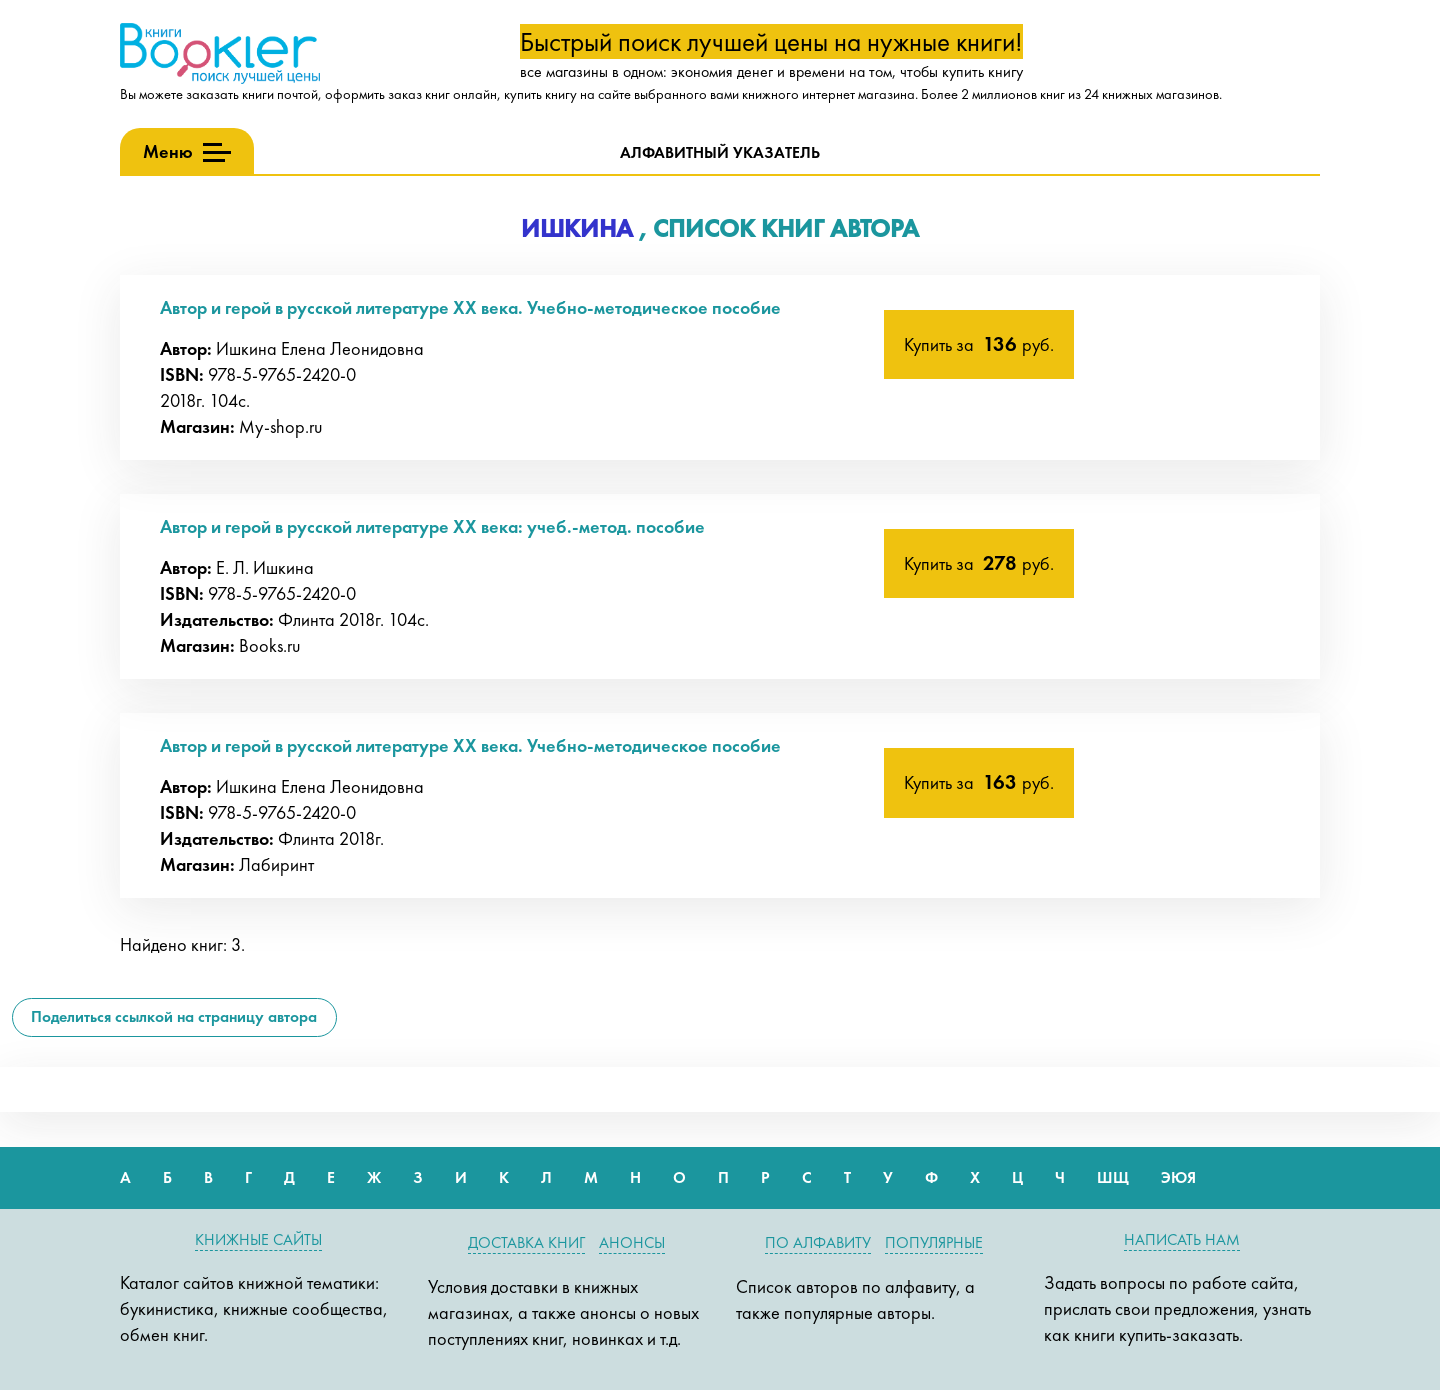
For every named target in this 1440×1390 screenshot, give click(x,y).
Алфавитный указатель (720, 152)
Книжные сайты (258, 1239)
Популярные (934, 1242)
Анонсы (632, 1242)
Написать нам (1182, 1239)
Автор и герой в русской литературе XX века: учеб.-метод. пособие (432, 526)
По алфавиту (818, 1242)
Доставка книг (526, 1242)
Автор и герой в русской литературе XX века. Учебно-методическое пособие (470, 307)
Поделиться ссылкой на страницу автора (174, 1016)
